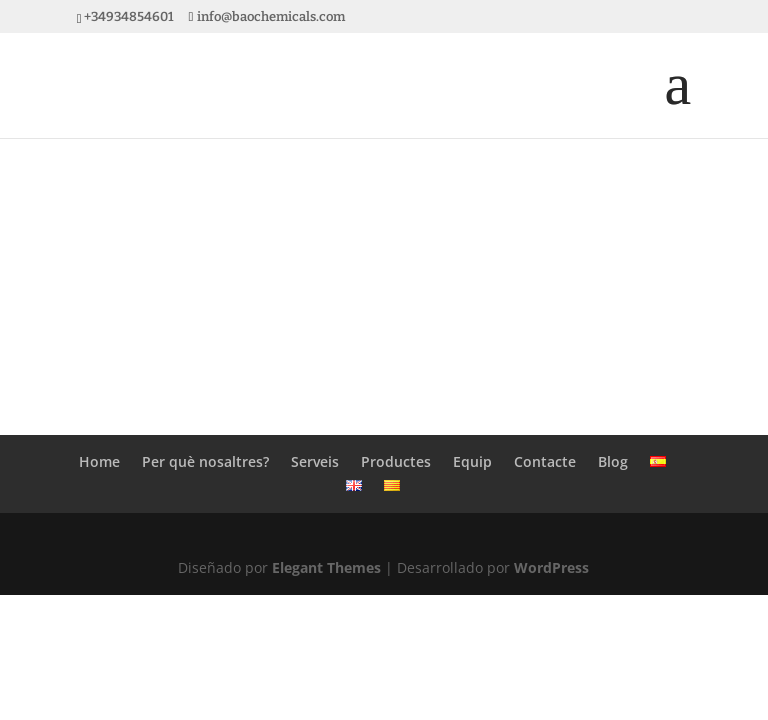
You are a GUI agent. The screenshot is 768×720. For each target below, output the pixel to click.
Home (99, 461)
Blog (613, 461)
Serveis (315, 461)
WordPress (551, 567)
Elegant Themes (326, 567)
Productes (396, 461)
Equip (472, 461)
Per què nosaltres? (205, 461)
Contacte (545, 461)
